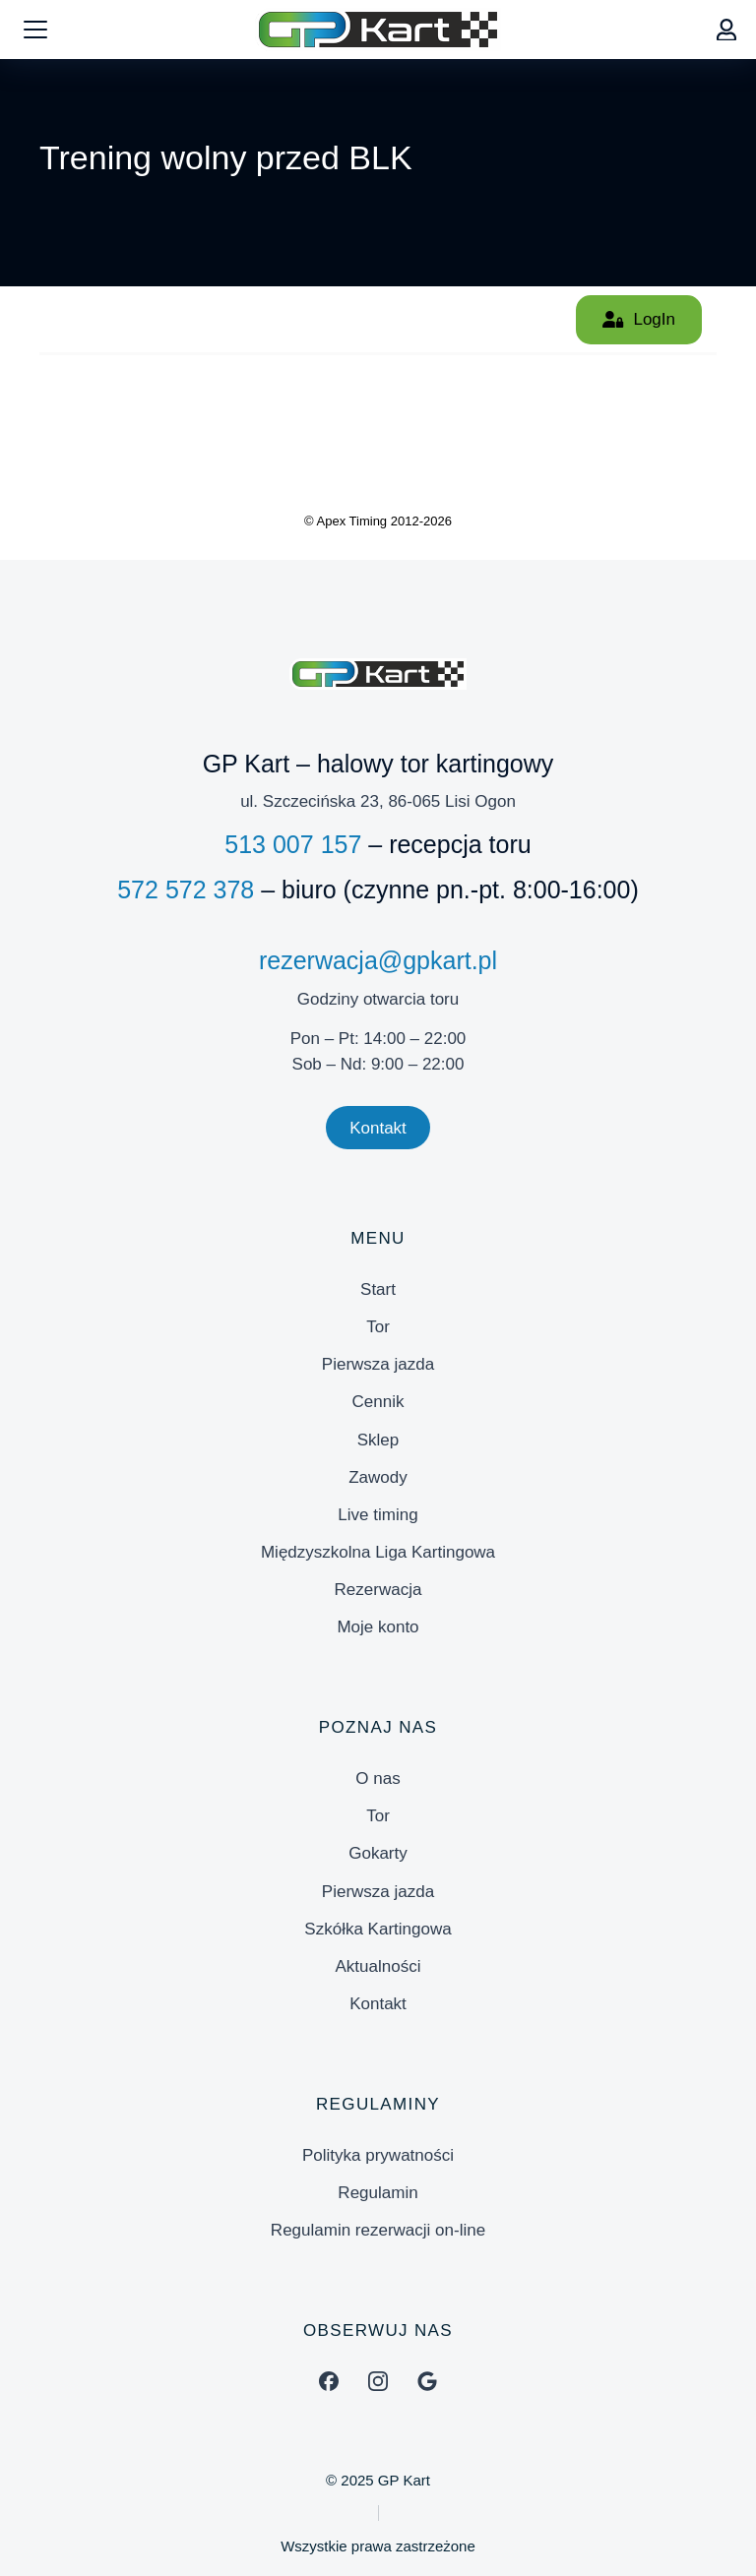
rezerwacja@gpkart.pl (378, 960)
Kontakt (378, 1128)
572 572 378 (185, 889)
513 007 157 (292, 844)
